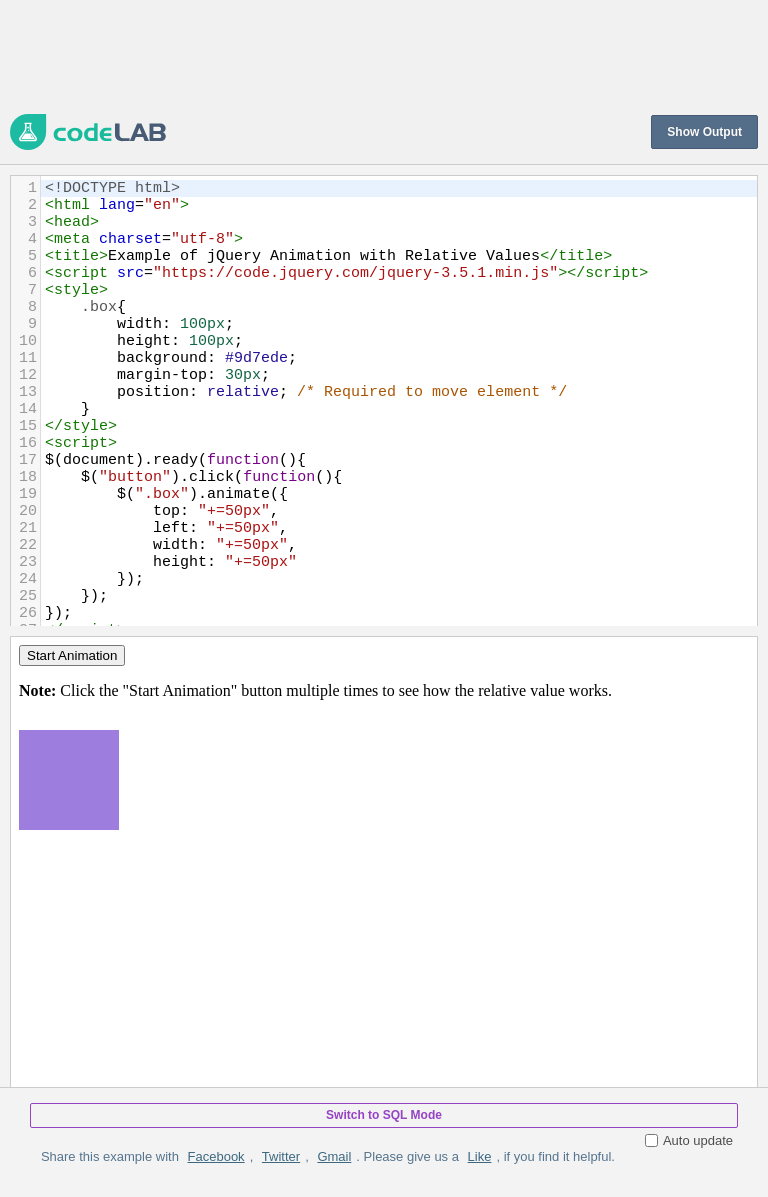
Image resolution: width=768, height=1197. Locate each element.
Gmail (334, 1156)
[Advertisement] (374, 55)
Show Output (704, 132)
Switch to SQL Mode (384, 1115)
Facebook (216, 1156)
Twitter (281, 1156)
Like (480, 1156)
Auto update (689, 1140)
